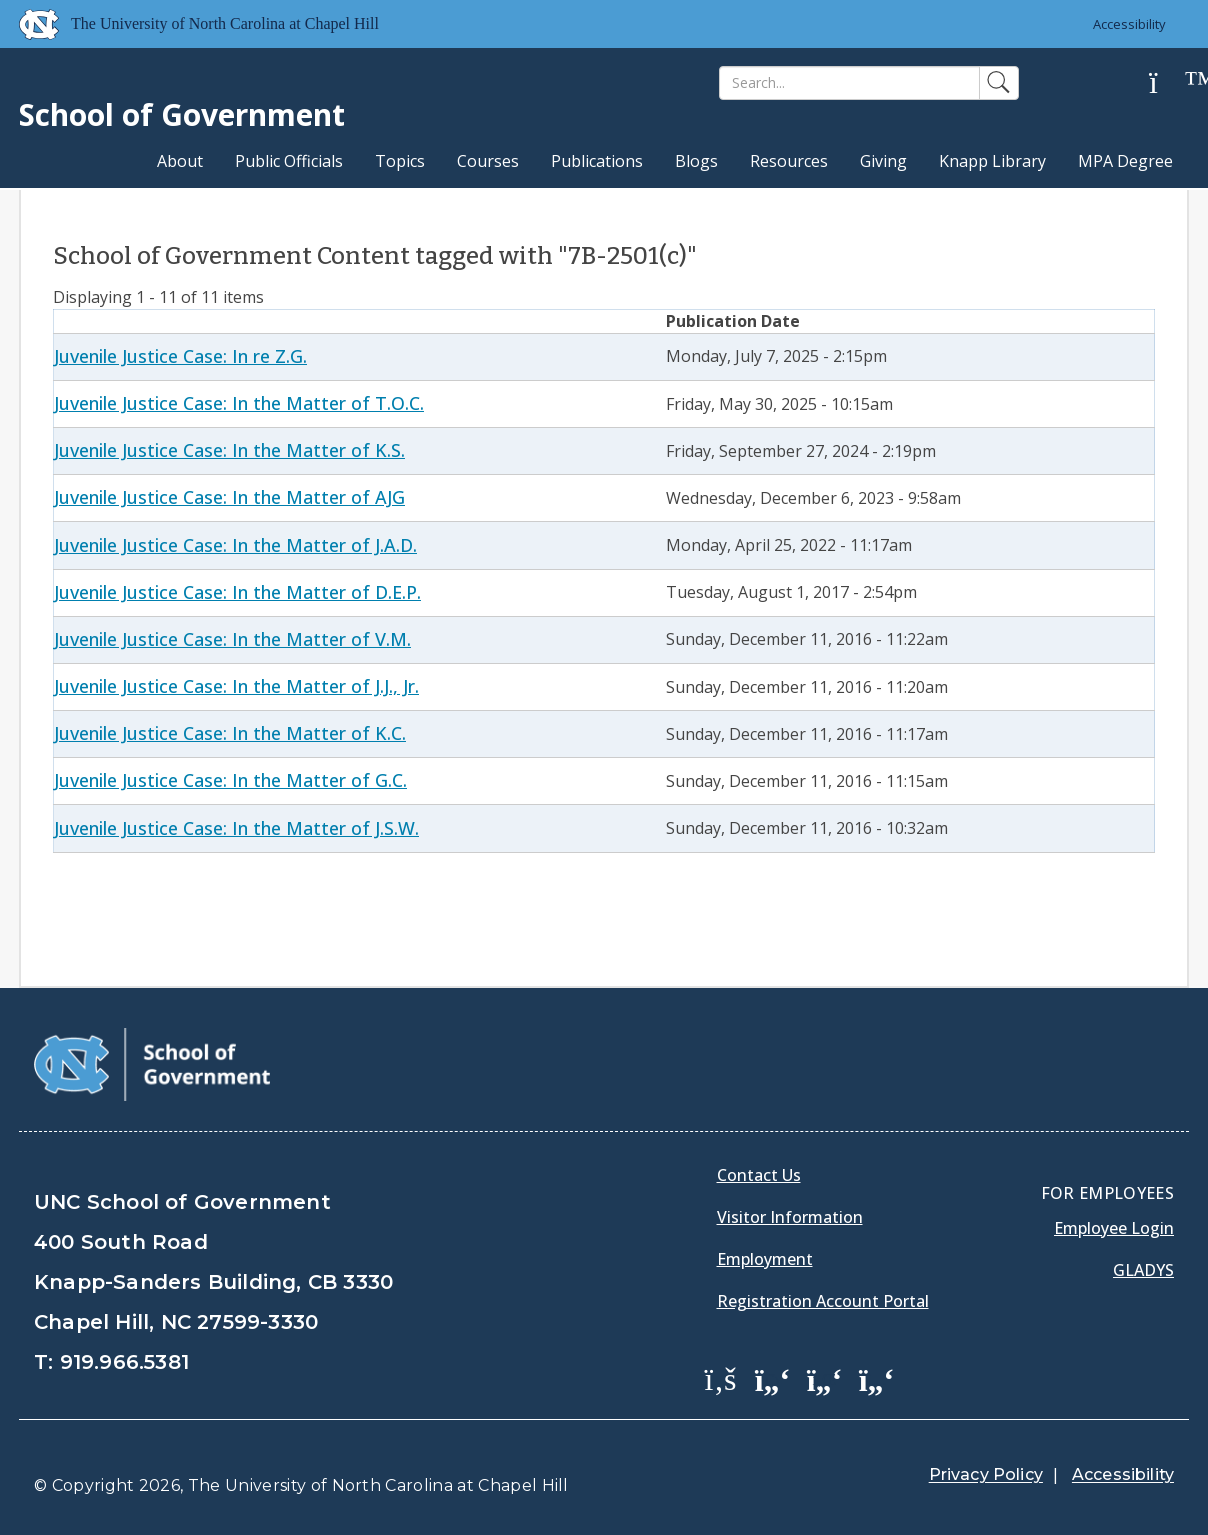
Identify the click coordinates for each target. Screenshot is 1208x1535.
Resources (789, 161)
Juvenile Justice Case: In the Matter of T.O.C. (239, 403)
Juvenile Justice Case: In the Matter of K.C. (230, 733)
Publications (597, 161)
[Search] (849, 83)
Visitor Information (790, 1217)
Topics (400, 161)
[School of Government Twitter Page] (773, 1378)
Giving (883, 161)
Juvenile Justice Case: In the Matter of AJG (229, 497)
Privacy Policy (986, 1474)
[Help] (1169, 83)
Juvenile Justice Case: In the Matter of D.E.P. (237, 592)
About (180, 161)
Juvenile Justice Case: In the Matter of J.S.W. (236, 828)
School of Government (182, 114)
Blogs (696, 161)
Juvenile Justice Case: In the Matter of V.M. (232, 639)
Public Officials (289, 161)
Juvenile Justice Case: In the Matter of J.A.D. (235, 545)
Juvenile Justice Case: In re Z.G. (180, 356)
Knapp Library (992, 161)
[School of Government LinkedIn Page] (825, 1378)
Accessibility (1129, 24)
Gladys (1143, 1270)
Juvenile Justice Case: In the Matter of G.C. (230, 780)
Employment (765, 1259)
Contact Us (759, 1175)
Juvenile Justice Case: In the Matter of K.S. (229, 450)
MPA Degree (1125, 161)
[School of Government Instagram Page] (877, 1378)
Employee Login (1114, 1228)
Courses (488, 161)
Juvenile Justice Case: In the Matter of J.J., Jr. (236, 686)
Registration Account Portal (823, 1301)
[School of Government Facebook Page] (721, 1378)
